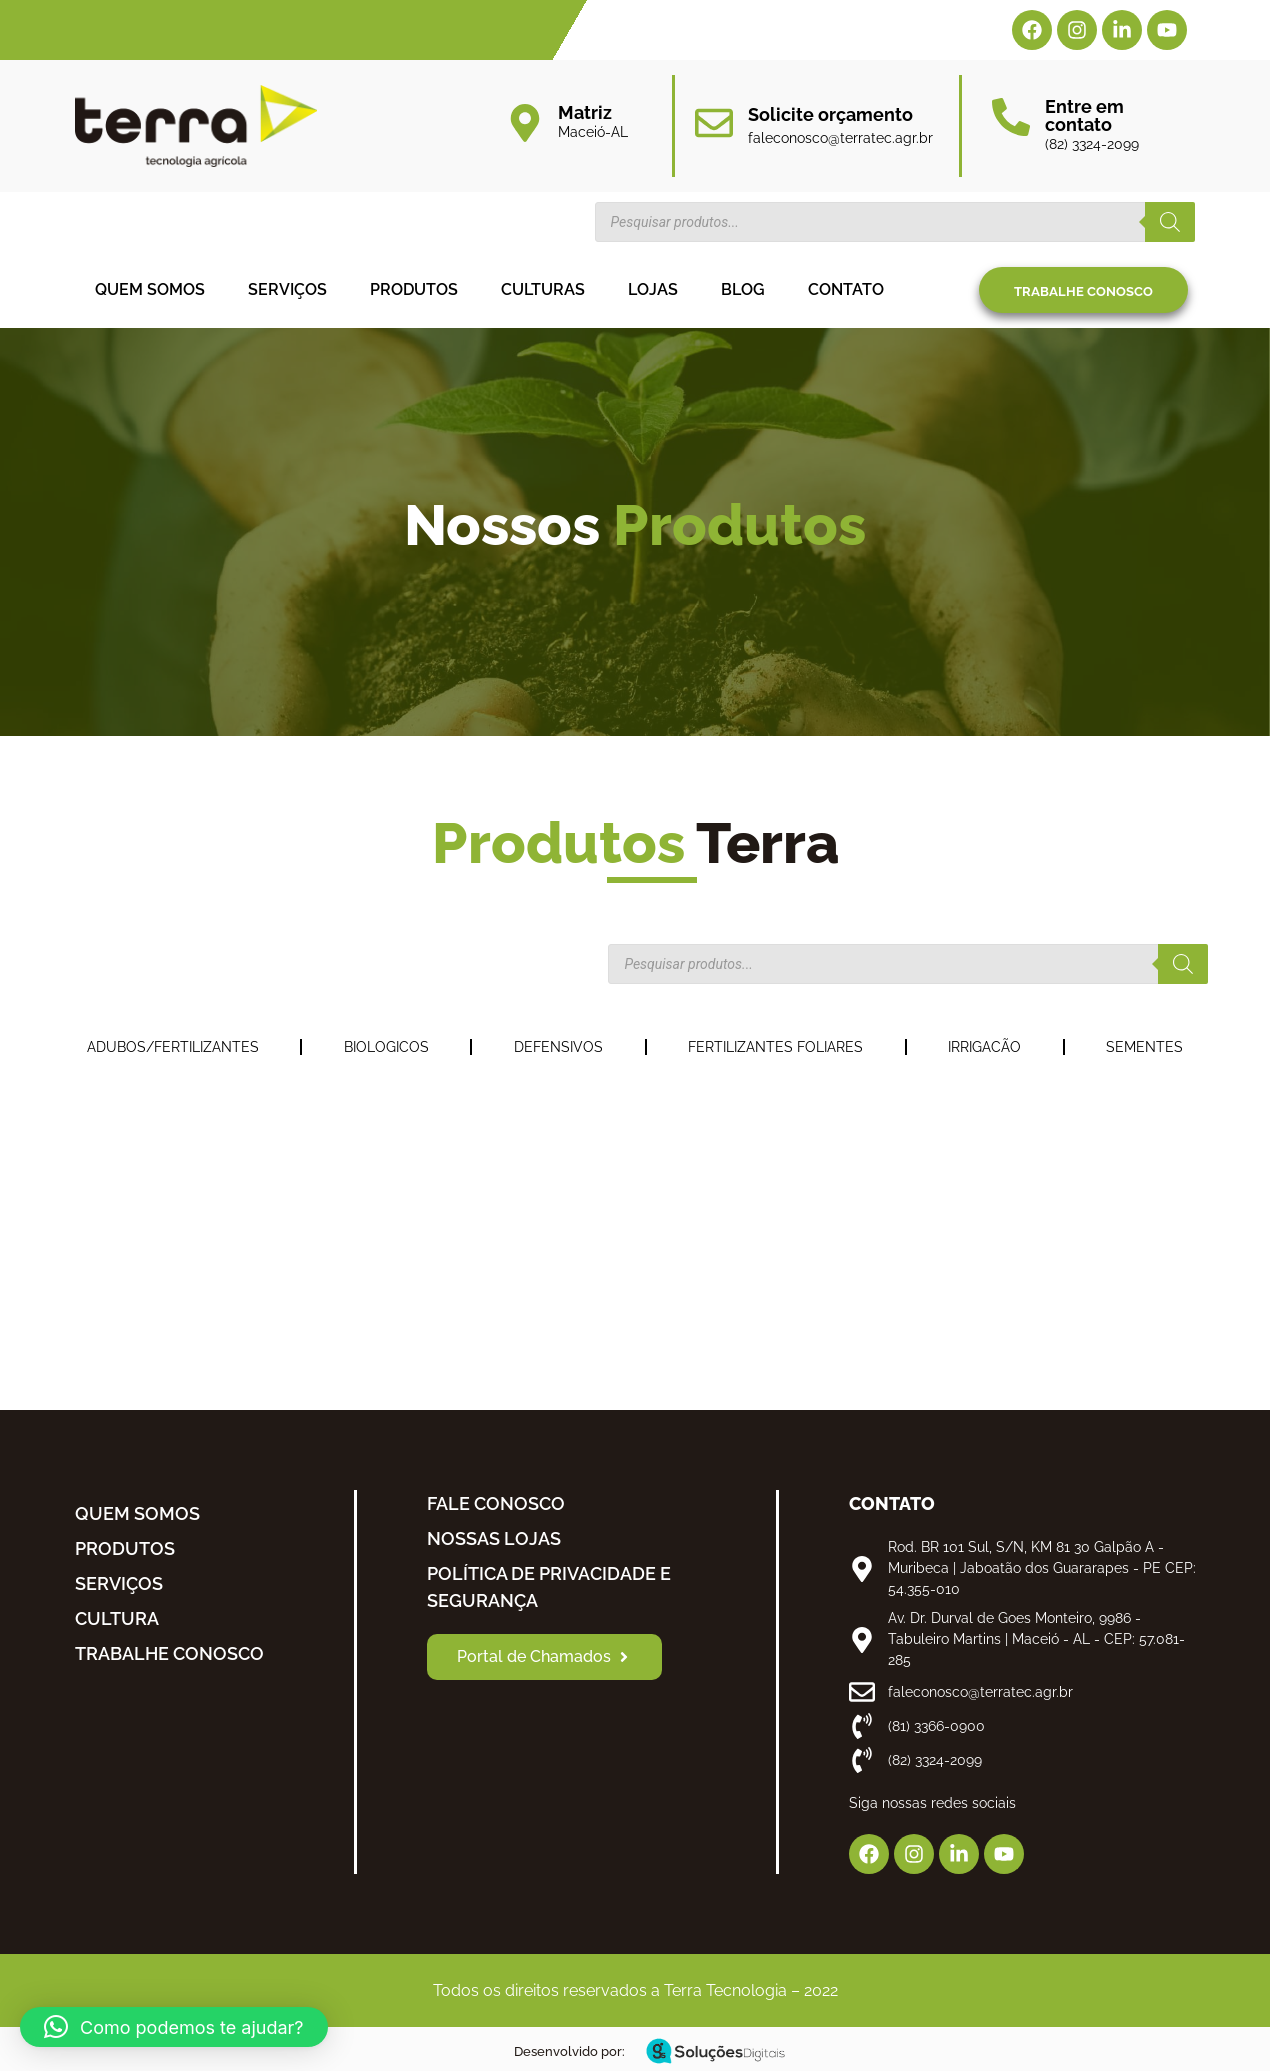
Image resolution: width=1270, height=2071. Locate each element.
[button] (174, 2027)
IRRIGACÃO (984, 1047)
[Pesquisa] (1170, 222)
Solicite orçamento (830, 114)
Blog (743, 289)
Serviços (287, 289)
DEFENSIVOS (558, 1047)
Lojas (653, 289)
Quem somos (150, 289)
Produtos (414, 289)
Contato (846, 289)
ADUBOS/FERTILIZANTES (173, 1047)
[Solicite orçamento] (714, 123)
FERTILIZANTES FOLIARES (775, 1047)
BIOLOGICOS (386, 1047)
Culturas (543, 289)
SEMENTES (1144, 1047)
